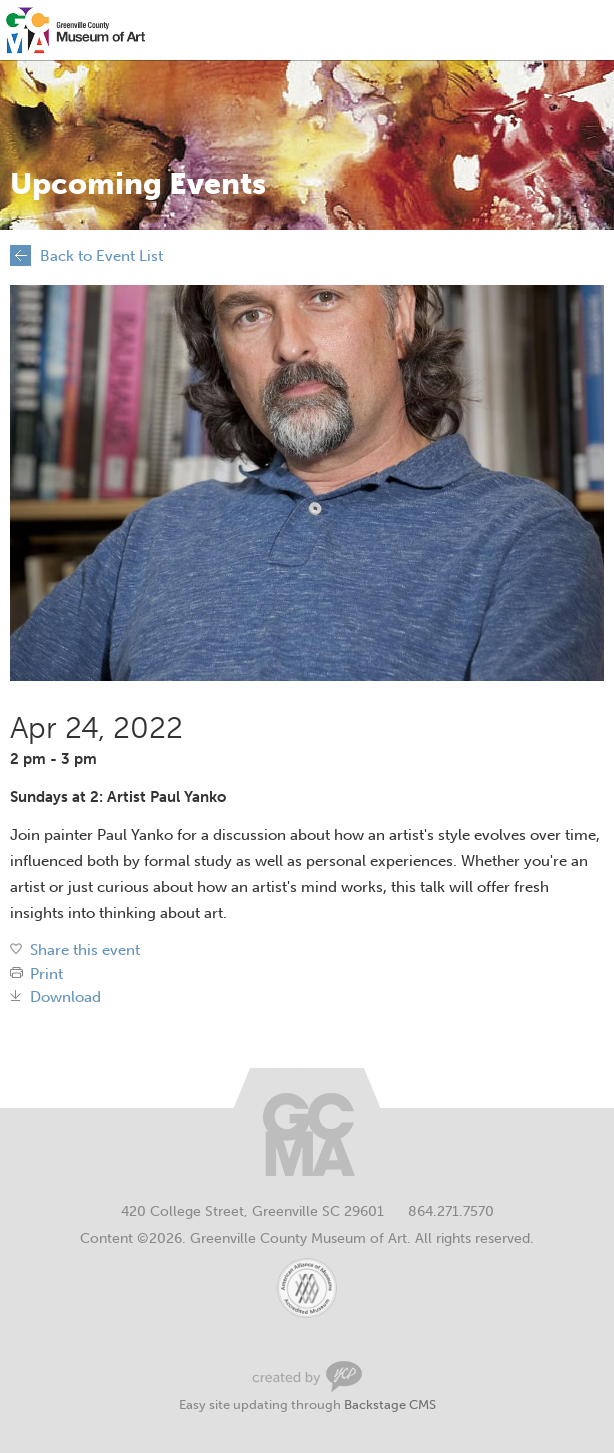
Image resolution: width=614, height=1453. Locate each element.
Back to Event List (101, 256)
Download (65, 997)
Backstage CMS (390, 1404)
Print (46, 974)
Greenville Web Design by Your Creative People (307, 1376)
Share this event (85, 950)
